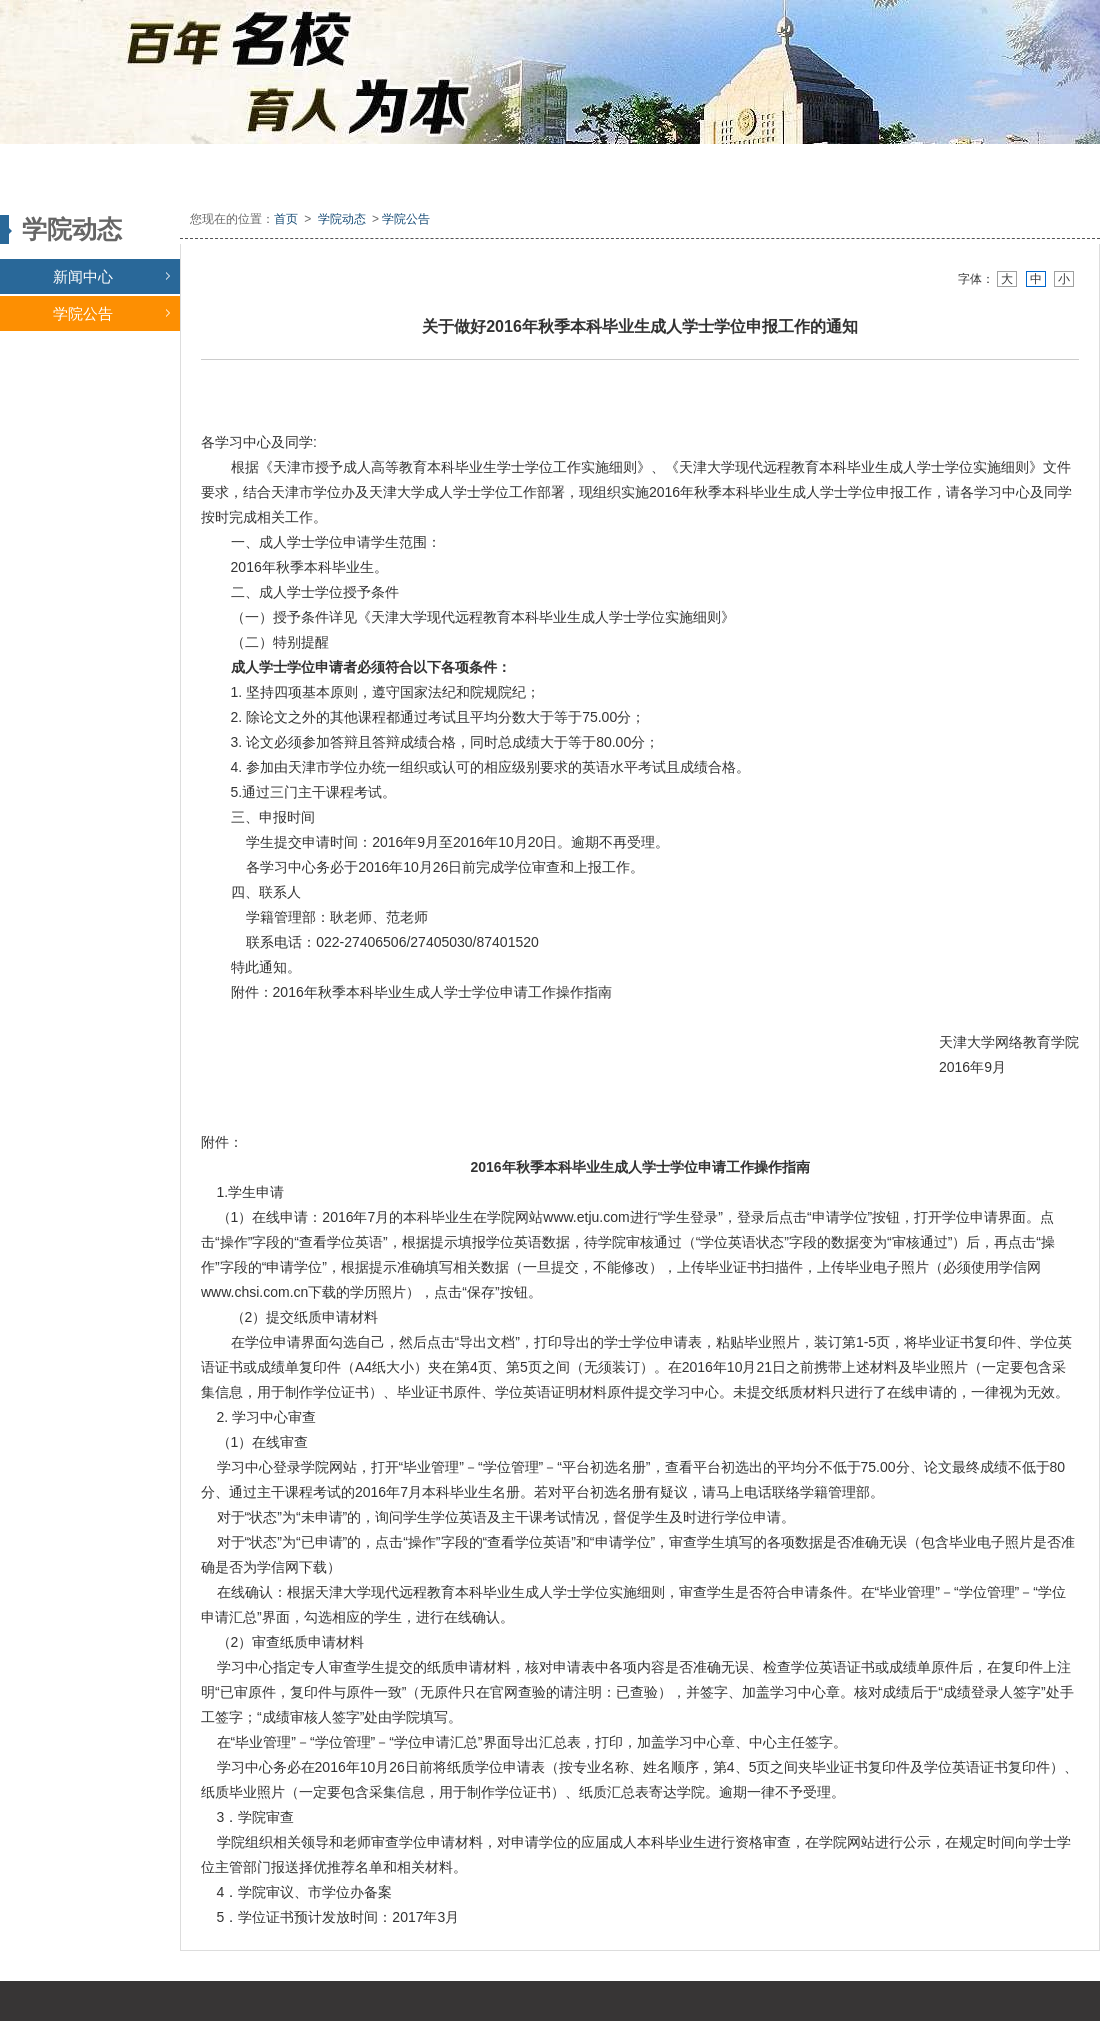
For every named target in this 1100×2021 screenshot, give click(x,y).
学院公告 (111, 313)
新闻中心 (111, 276)
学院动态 (342, 219)
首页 (286, 219)
